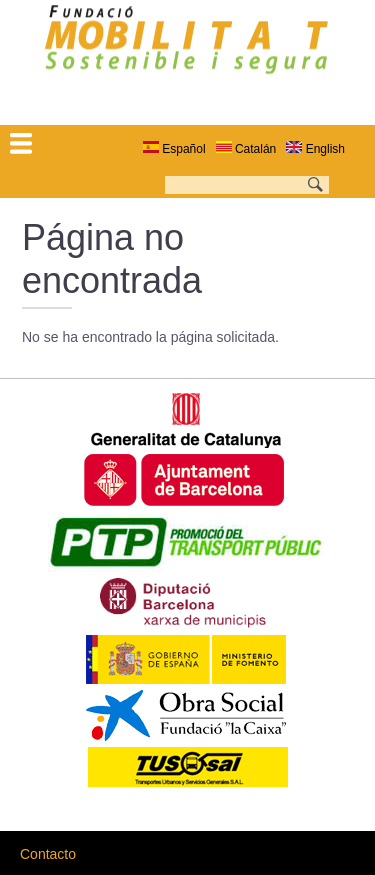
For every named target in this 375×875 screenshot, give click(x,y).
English (315, 149)
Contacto (48, 854)
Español (174, 149)
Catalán (246, 149)
